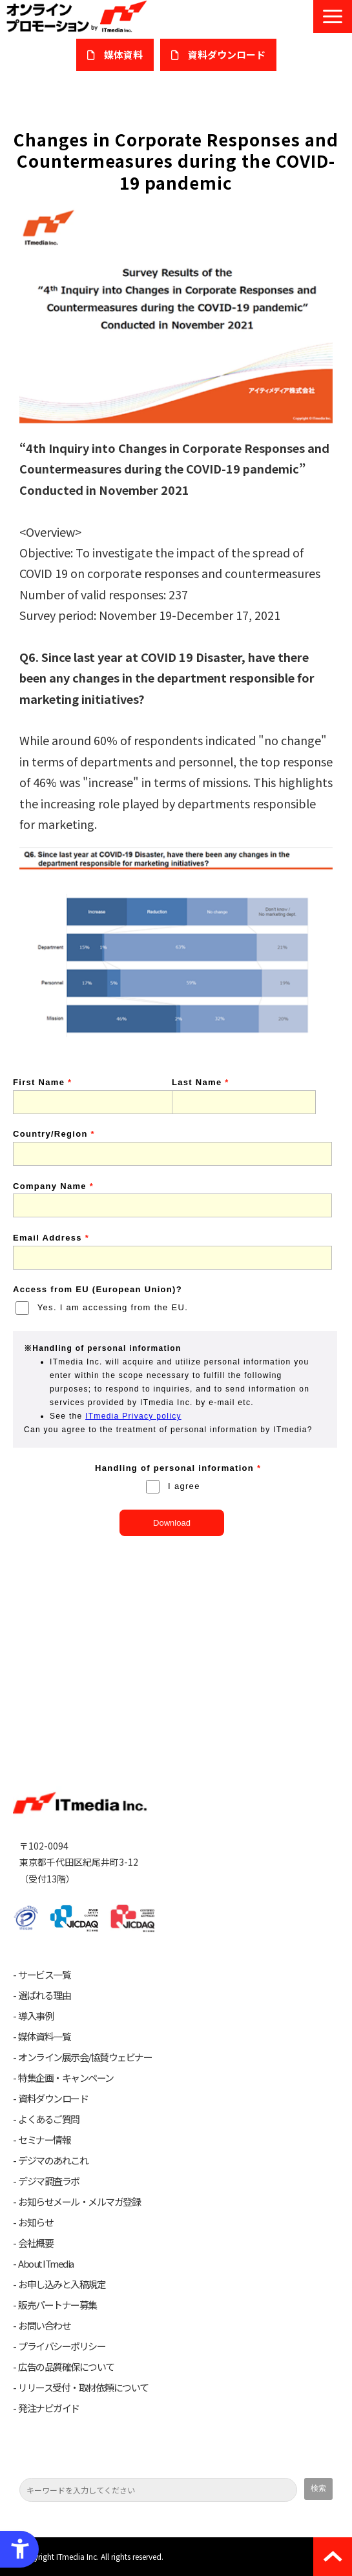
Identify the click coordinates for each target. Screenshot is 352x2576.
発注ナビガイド (48, 2408)
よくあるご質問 (48, 2119)
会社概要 (35, 2243)
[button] (332, 16)
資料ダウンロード (53, 2098)
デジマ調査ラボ (48, 2181)
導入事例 (35, 2016)
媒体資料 (123, 54)
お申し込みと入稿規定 (61, 2284)
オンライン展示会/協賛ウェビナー (85, 2057)
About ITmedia (46, 2264)
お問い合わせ (44, 2325)
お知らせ (35, 2222)
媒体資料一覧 (44, 2036)
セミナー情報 (44, 2140)
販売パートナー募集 (57, 2305)
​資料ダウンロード (226, 54)
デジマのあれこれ (53, 2160)
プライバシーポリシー (61, 2346)
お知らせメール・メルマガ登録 (79, 2202)
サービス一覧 (44, 1975)
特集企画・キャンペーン (66, 2078)
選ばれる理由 (44, 1995)
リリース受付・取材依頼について (83, 2387)
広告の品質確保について (66, 2367)
